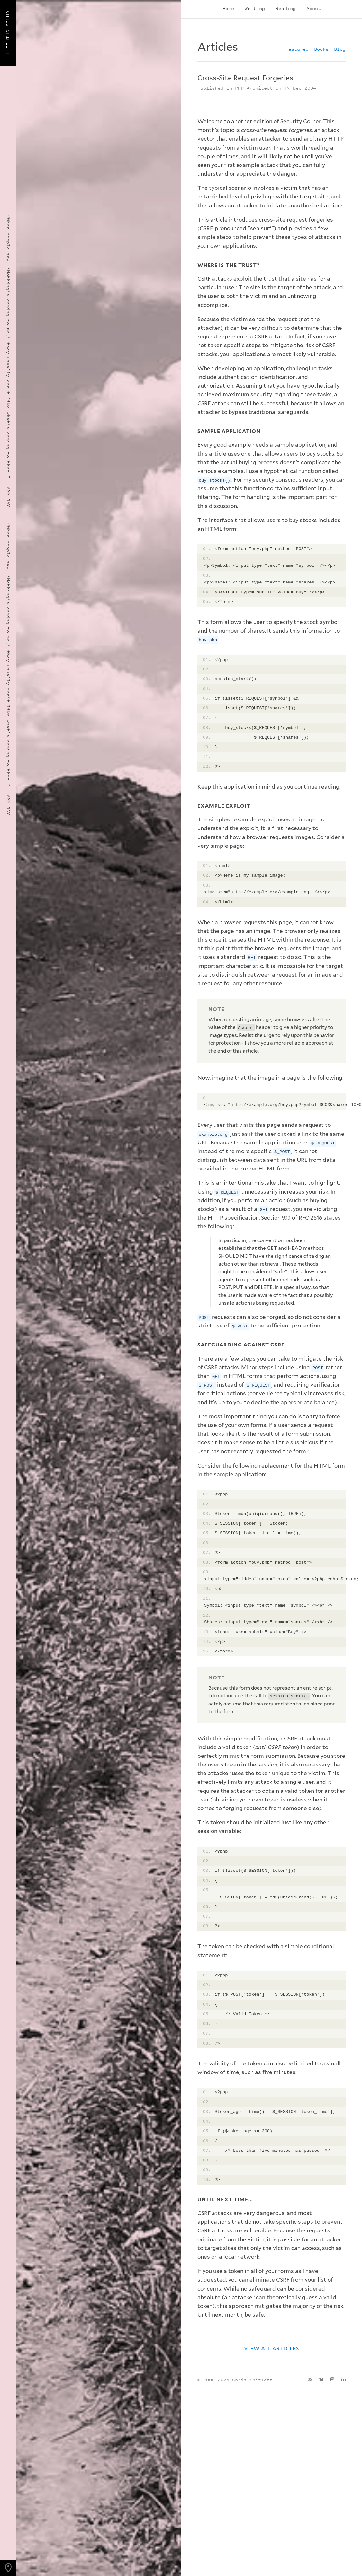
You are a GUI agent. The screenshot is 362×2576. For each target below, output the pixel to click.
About (313, 8)
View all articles (271, 2348)
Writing (255, 8)
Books (321, 49)
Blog (340, 49)
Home (228, 8)
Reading (286, 8)
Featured (297, 49)
